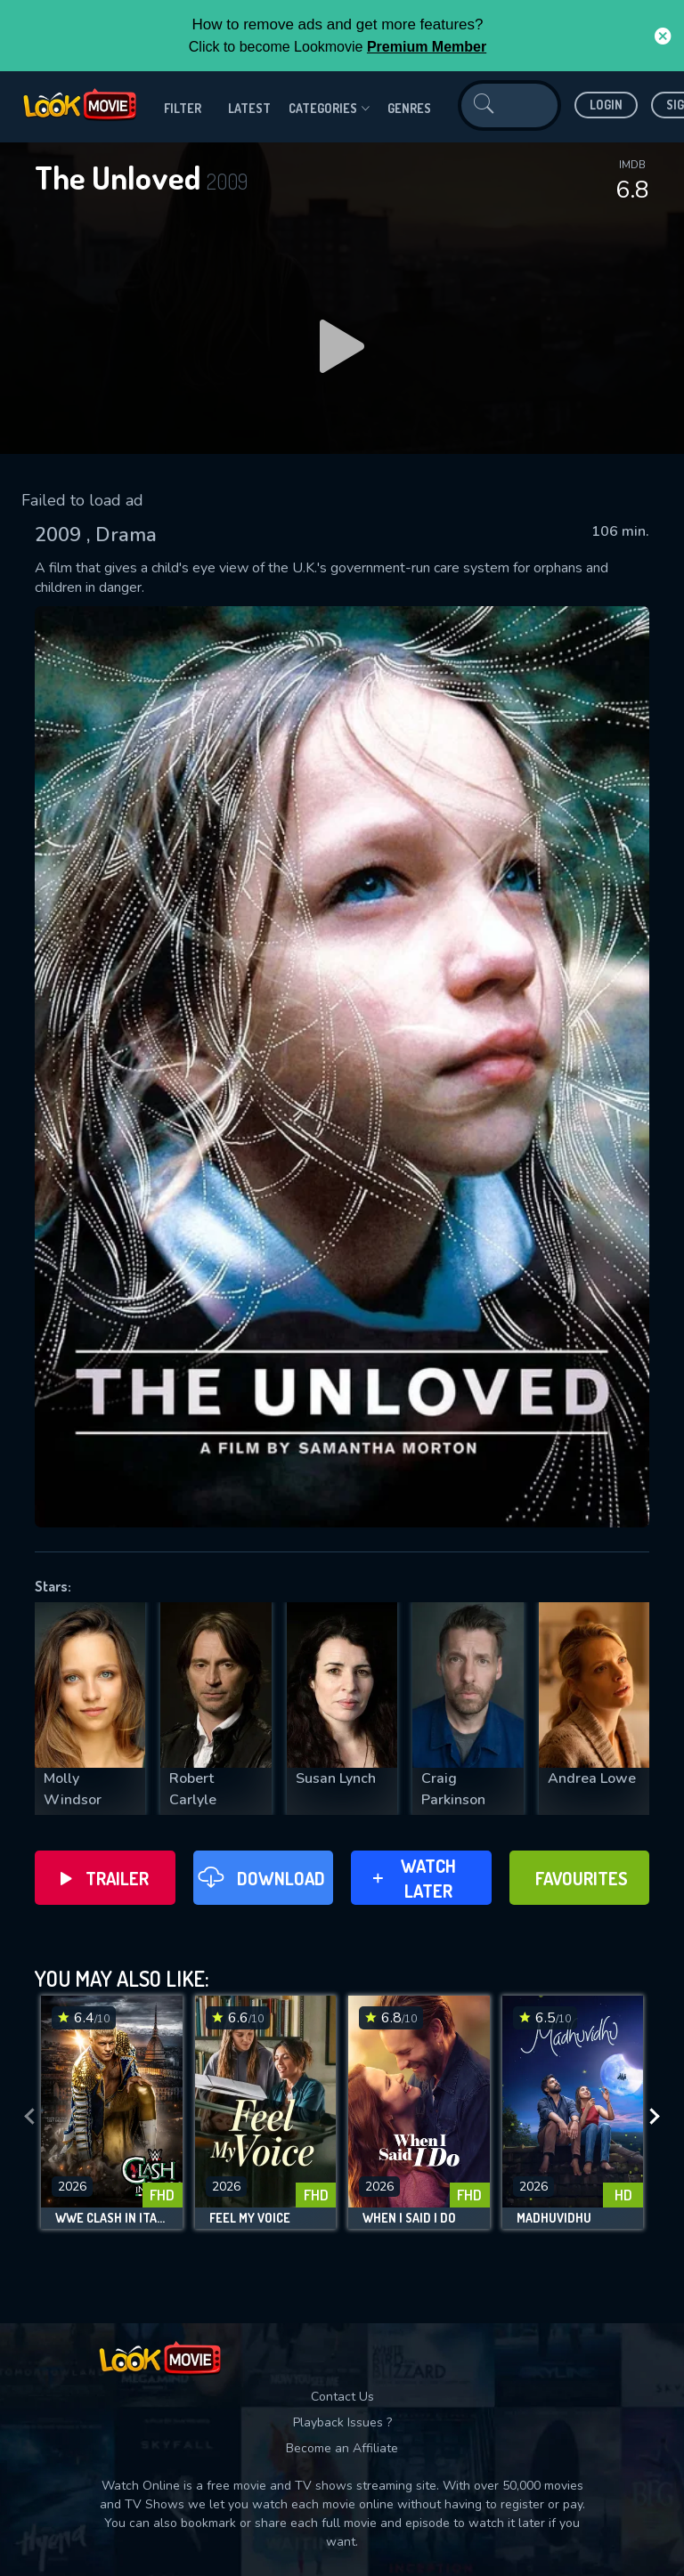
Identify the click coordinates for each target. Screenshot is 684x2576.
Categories (329, 108)
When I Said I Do (409, 2218)
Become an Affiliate (342, 2448)
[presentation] (29, 2117)
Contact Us (342, 2396)
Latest (249, 108)
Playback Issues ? (342, 2422)
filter (182, 108)
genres (409, 108)
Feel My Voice (249, 2218)
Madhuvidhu (554, 2218)
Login (606, 104)
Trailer (105, 1878)
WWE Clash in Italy (111, 2218)
